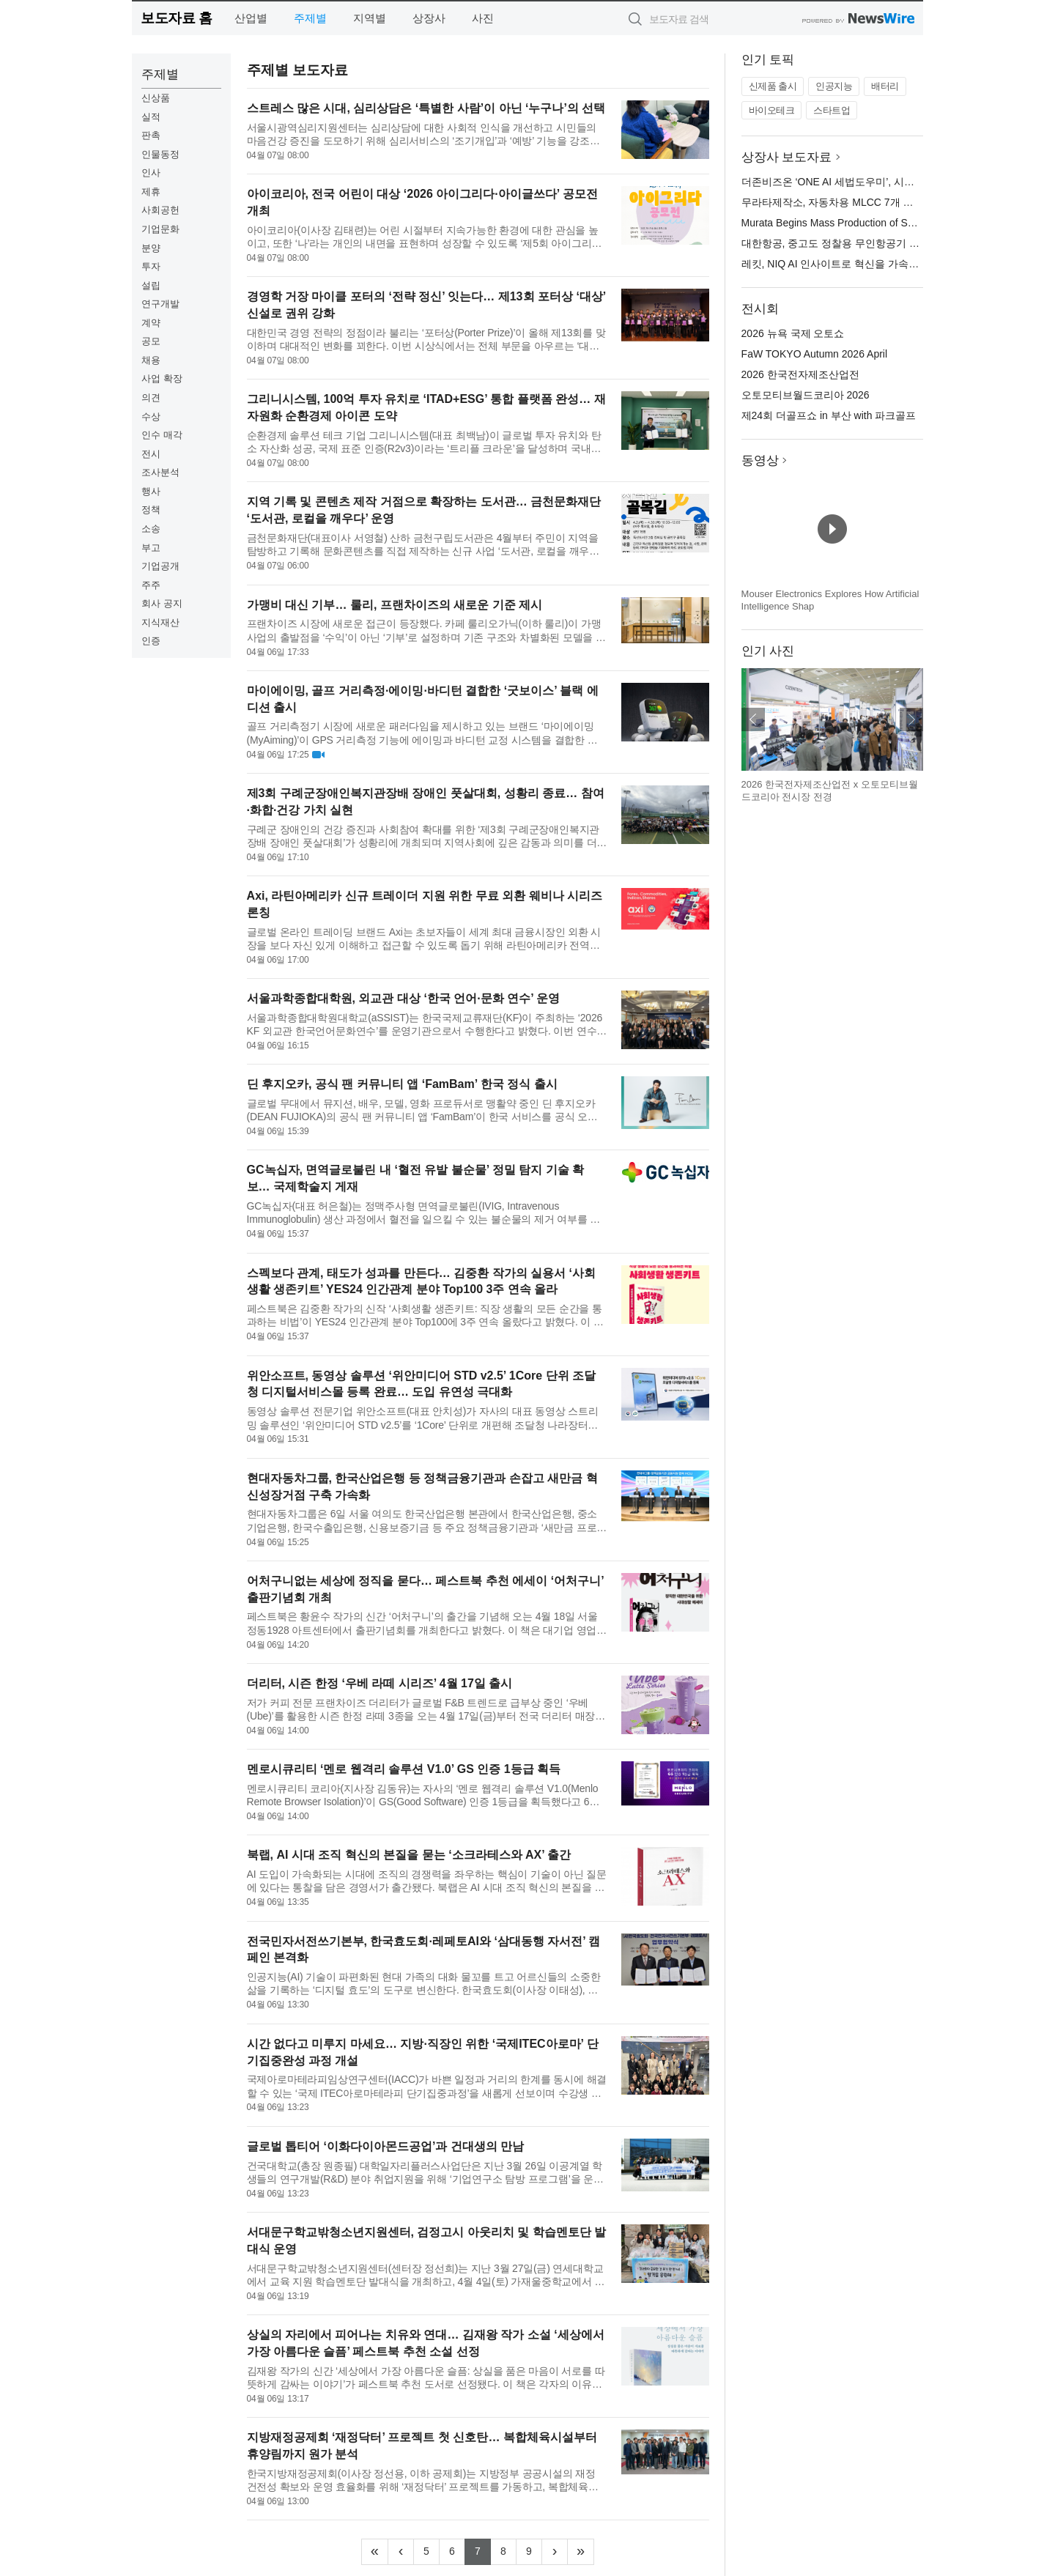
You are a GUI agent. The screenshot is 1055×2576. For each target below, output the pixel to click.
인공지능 (833, 86)
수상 (150, 416)
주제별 (310, 18)
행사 (150, 491)
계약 (150, 322)
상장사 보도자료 (786, 157)
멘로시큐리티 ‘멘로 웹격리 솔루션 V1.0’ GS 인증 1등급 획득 (404, 1769)
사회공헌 (160, 209)
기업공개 (160, 565)
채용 (150, 360)
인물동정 (160, 154)
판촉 (150, 135)
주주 (150, 585)
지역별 (369, 18)
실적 (150, 116)
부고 (150, 547)
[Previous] (401, 2552)
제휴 (150, 191)
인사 (150, 172)
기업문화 (160, 228)
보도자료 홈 (176, 18)
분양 (150, 248)
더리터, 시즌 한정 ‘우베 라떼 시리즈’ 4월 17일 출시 (380, 1683)
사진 (483, 18)
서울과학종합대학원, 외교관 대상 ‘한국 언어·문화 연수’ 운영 (403, 998)
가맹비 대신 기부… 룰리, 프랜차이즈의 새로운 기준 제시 (395, 605)
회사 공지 (161, 603)
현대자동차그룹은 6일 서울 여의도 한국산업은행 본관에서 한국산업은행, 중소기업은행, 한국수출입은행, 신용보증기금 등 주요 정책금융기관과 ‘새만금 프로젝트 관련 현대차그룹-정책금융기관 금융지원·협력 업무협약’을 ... (427, 1520)
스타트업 (831, 110)
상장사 (428, 18)
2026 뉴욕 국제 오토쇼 (793, 333)
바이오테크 (772, 110)
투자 (150, 266)
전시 (150, 453)
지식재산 (160, 622)
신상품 (155, 97)
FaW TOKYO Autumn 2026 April (814, 354)
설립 (150, 285)
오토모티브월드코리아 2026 (805, 395)
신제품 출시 (773, 86)
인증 (150, 640)
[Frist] (374, 2552)
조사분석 (160, 472)
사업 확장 (161, 378)
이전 (753, 719)
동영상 (760, 460)
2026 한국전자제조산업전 (800, 374)
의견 (150, 397)
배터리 (885, 86)
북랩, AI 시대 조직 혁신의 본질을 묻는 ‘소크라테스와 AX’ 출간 (409, 1854)
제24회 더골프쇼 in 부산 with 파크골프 (829, 415)
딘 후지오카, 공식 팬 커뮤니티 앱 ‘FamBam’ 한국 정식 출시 (402, 1084)
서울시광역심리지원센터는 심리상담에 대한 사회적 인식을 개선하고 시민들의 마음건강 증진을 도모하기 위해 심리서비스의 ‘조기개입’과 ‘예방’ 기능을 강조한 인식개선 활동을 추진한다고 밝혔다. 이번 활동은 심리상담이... (423, 134)
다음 (911, 719)
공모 (150, 341)
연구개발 (160, 303)
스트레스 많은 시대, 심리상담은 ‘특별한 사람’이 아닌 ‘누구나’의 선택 (426, 108)
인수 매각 (161, 434)
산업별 (250, 18)
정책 (150, 509)
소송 (150, 528)
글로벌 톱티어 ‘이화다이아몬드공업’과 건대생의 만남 (386, 2146)
